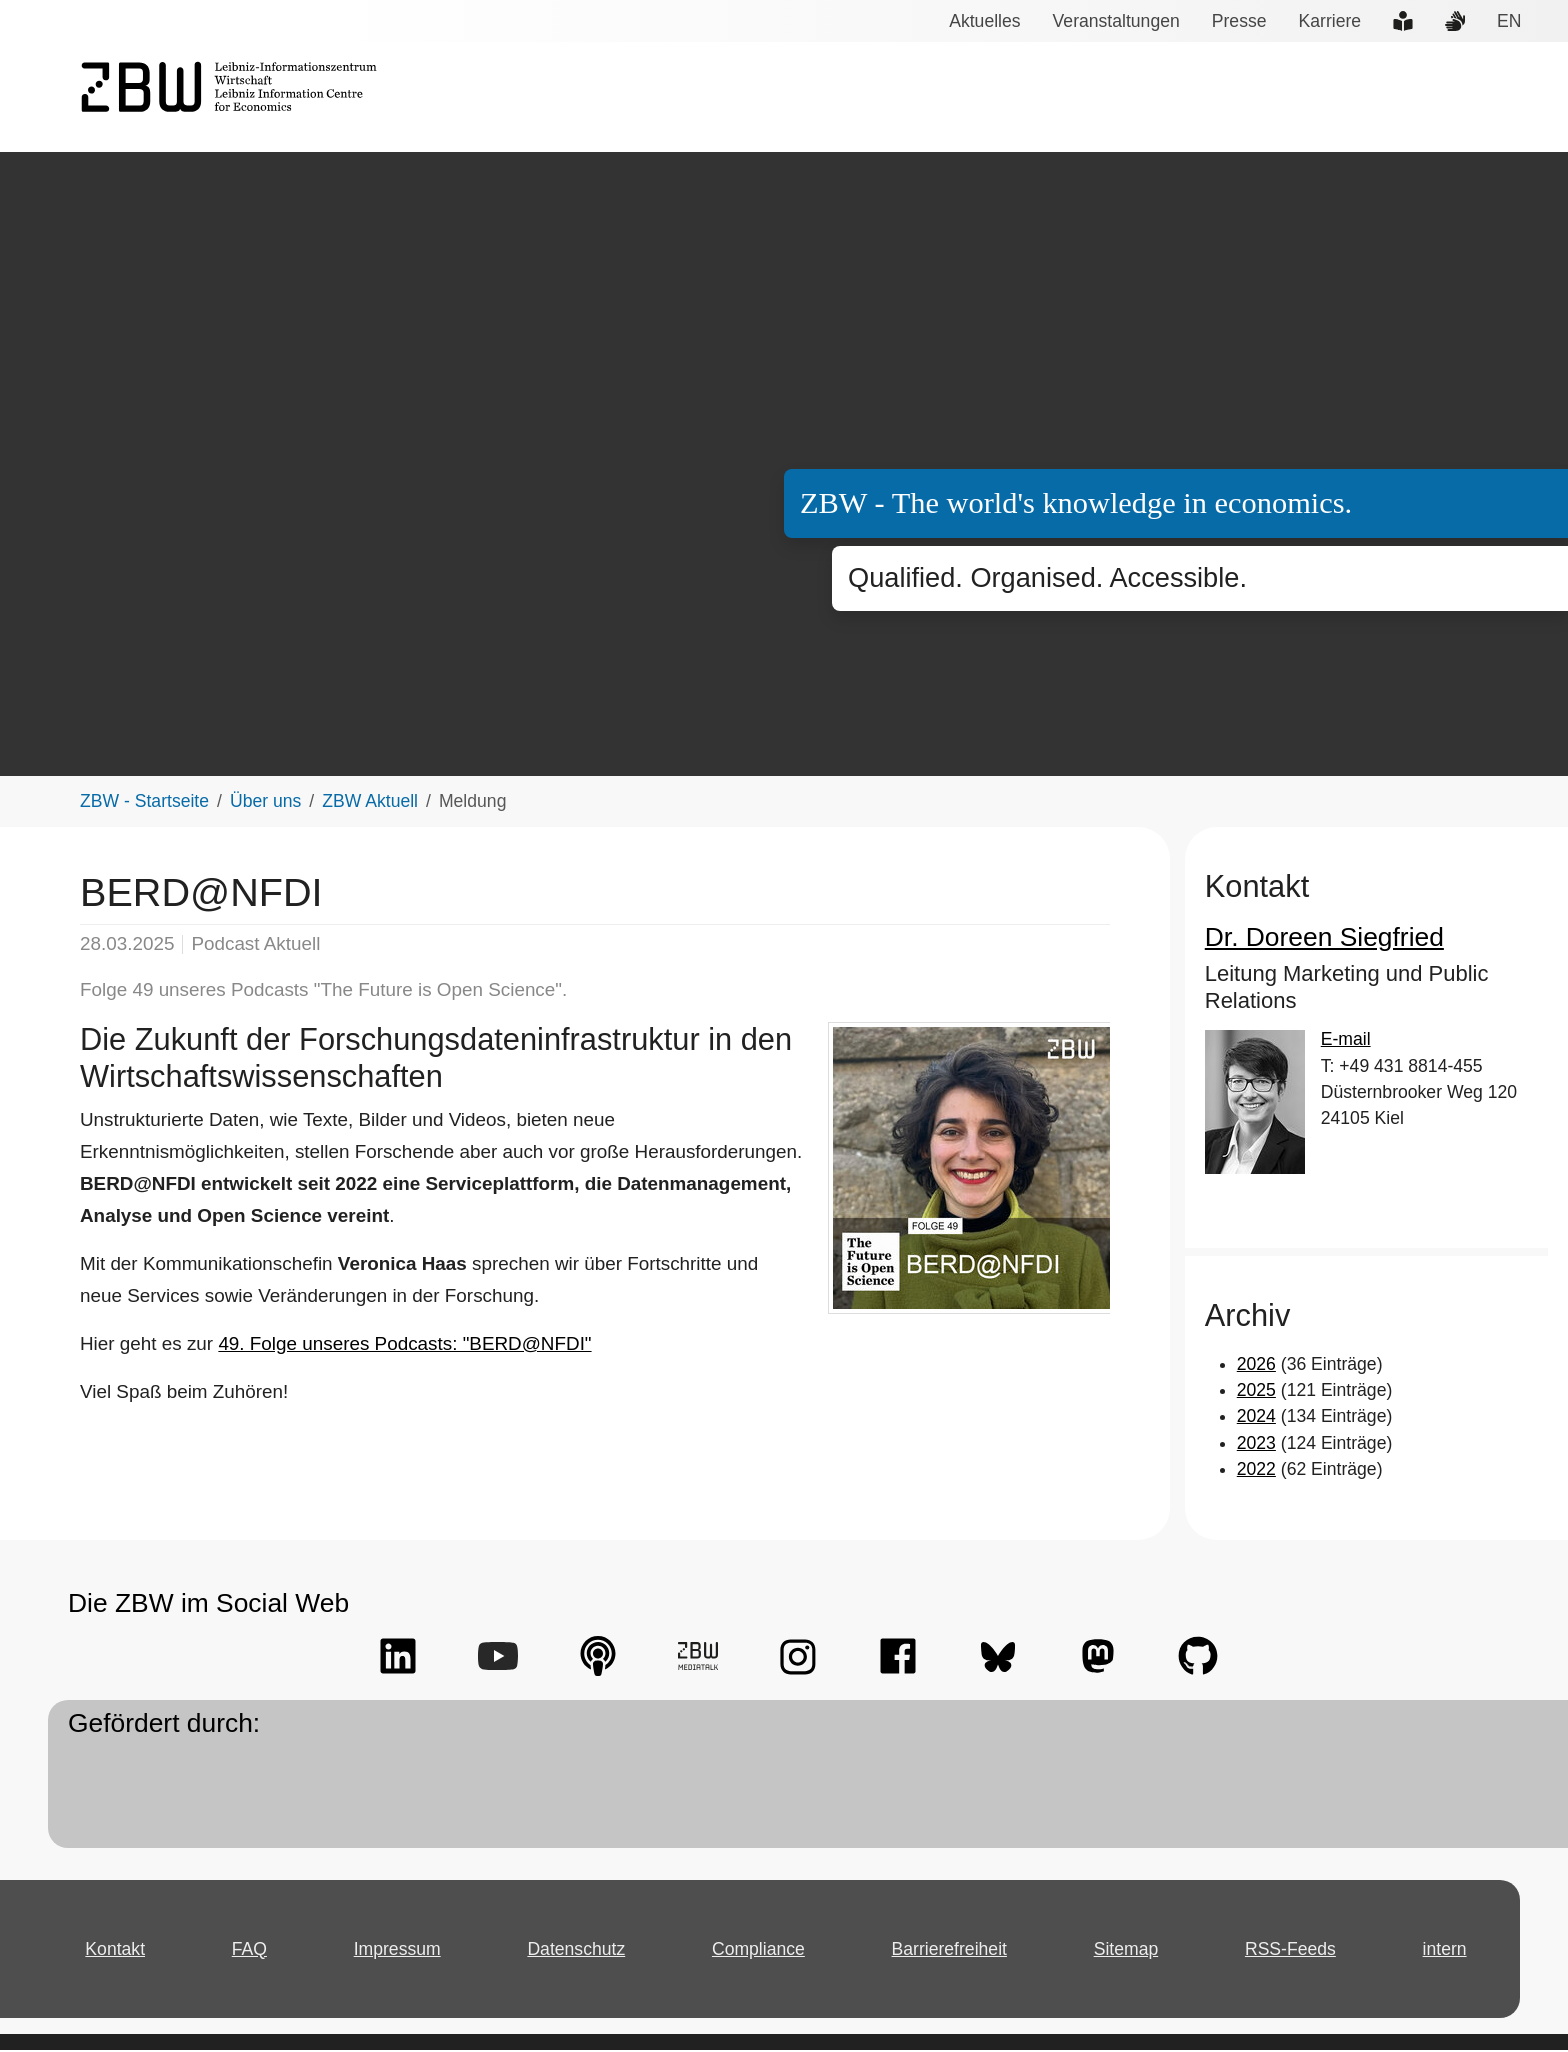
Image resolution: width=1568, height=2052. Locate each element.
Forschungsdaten (1257, 98)
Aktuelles (989, 21)
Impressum (401, 1951)
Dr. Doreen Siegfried (1312, 939)
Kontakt (117, 1951)
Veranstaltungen (1116, 21)
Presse (1235, 21)
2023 (1255, 1445)
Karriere (1322, 21)
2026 (1255, 1366)
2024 (1255, 1419)
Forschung (974, 98)
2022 (1255, 1472)
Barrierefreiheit (951, 1951)
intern (1443, 1951)
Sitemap (1129, 1951)
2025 (1255, 1393)
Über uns (1507, 98)
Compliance (761, 1951)
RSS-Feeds (1290, 1951)
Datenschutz (580, 1951)
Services (875, 98)
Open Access (1398, 98)
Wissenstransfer (1102, 98)
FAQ (254, 1951)
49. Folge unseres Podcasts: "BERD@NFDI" (383, 1347)
